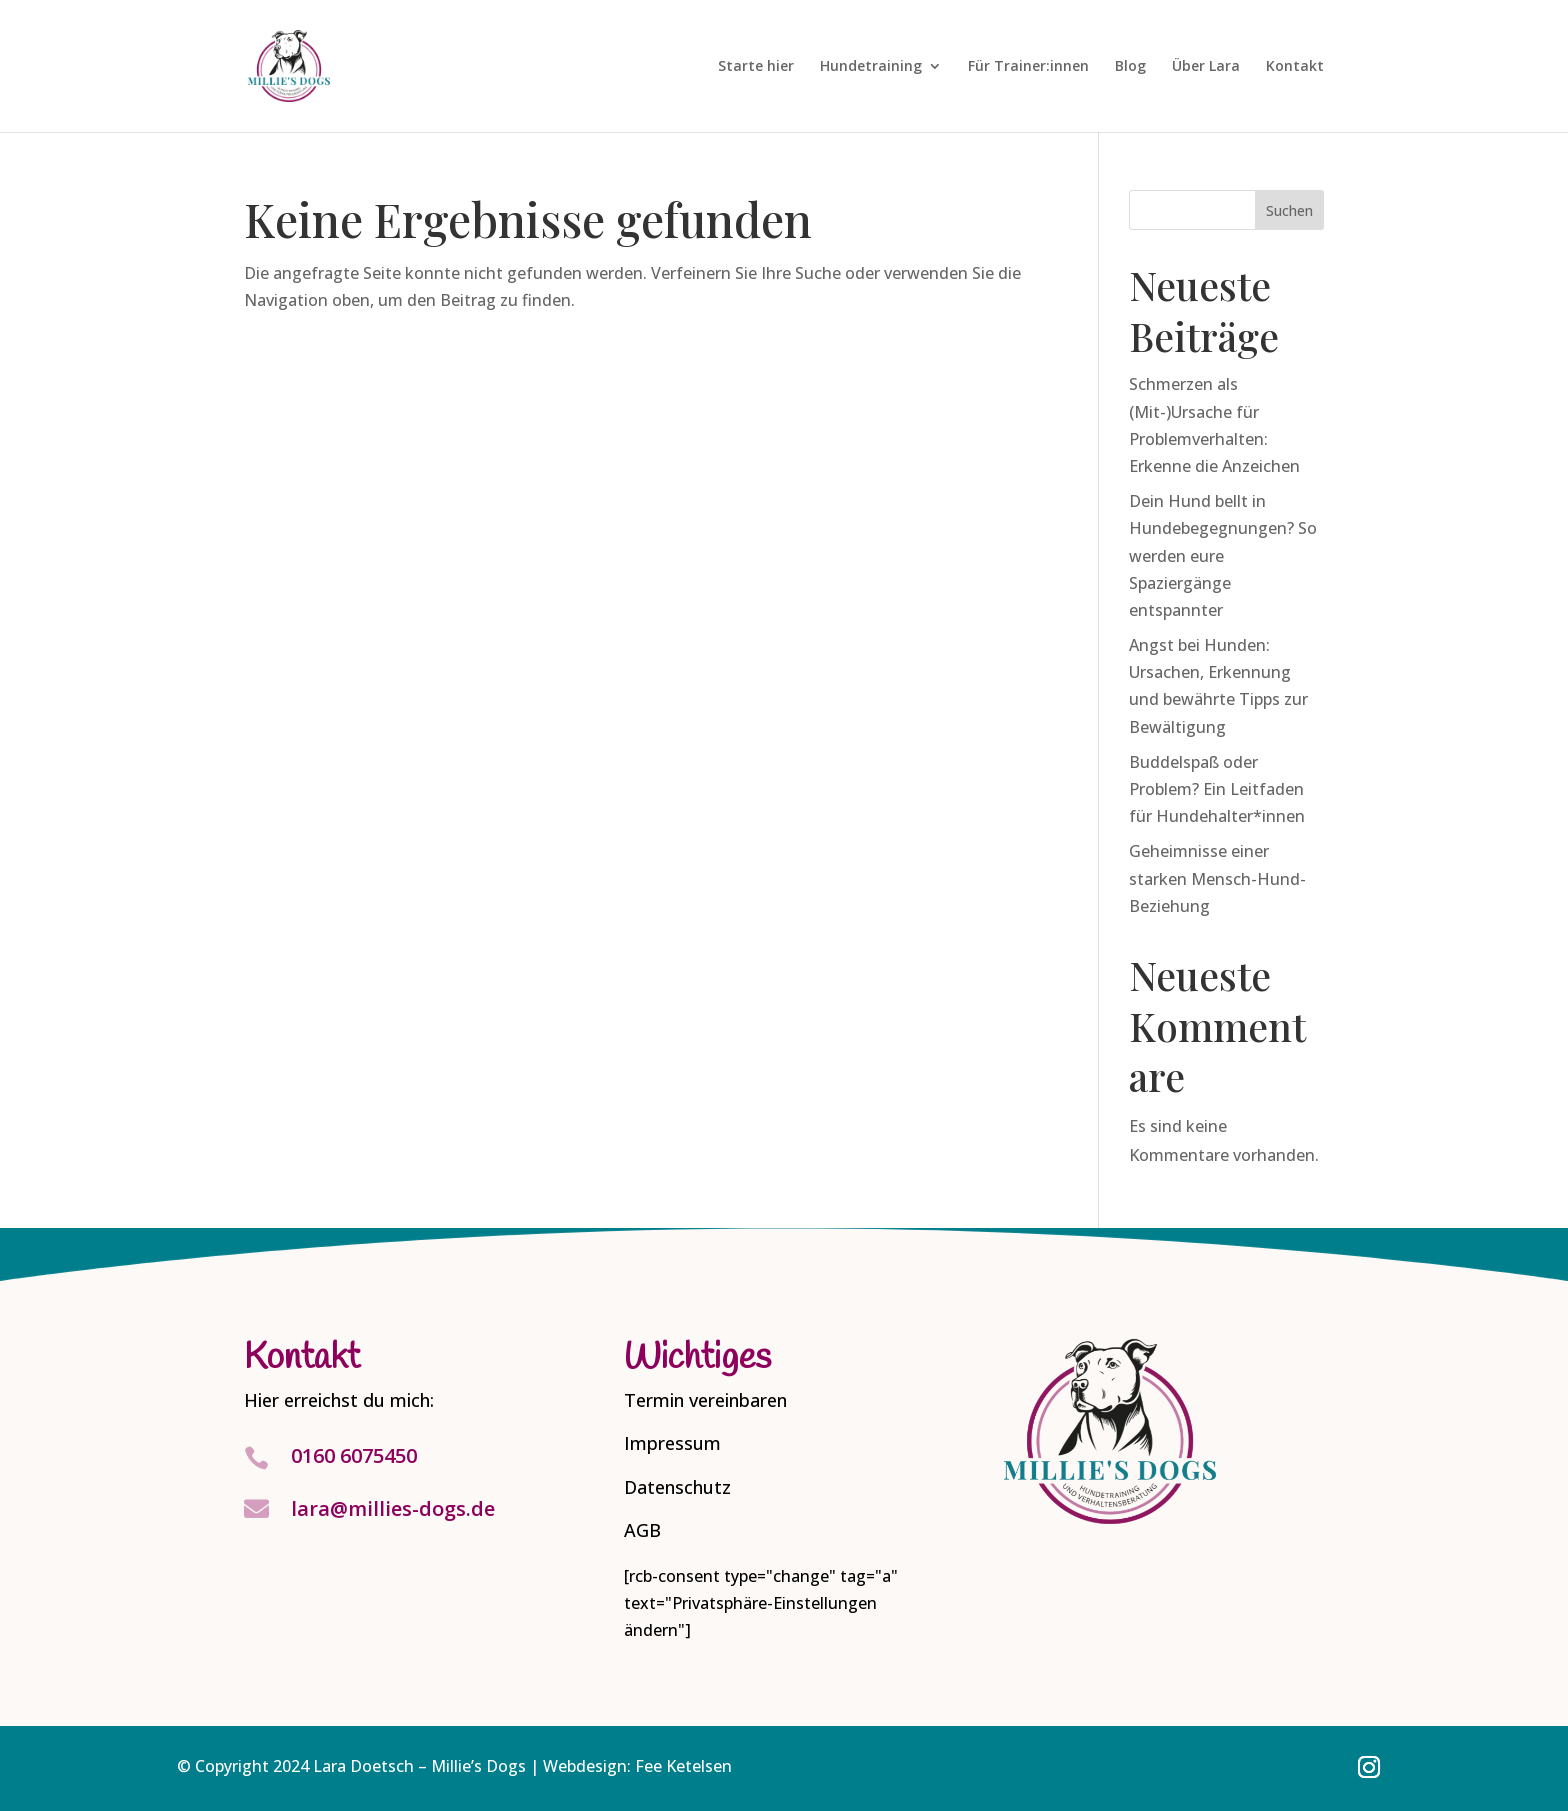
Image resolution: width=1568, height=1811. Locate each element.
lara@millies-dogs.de (393, 1508)
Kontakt (1295, 67)
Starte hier (756, 67)
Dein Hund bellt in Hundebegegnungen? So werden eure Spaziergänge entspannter (1223, 555)
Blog (1130, 67)
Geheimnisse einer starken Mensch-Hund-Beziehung (1217, 878)
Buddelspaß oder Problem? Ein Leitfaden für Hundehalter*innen (1217, 789)
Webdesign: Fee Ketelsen (637, 1766)
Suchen (1289, 210)
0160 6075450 (354, 1455)
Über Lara (1206, 67)
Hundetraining (871, 67)
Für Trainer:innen (1028, 67)
